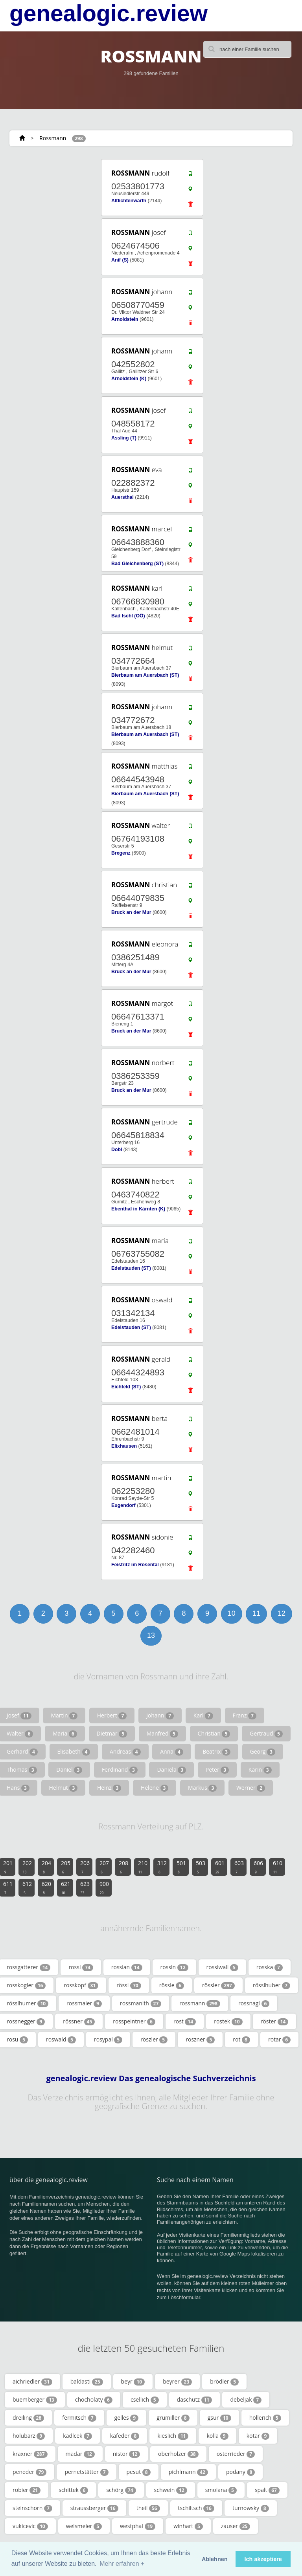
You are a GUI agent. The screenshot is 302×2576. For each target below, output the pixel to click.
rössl (128, 1985)
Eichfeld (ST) (126, 1387)
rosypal (108, 2039)
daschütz (194, 2400)
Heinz (109, 1788)
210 (142, 1866)
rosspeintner (134, 2021)
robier (27, 2490)
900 (104, 1887)
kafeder (124, 2436)
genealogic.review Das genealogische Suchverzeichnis (151, 2078)
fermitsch (79, 2418)
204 (46, 1866)
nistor (126, 2454)
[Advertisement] (45, 987)
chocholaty (93, 2400)
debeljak (245, 2400)
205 (65, 1866)
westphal (137, 2526)
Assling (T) (123, 438)
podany (240, 2472)
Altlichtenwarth (128, 200)
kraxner (30, 2454)
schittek (73, 2490)
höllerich (265, 2418)
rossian (126, 1967)
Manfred (162, 1733)
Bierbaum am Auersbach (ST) (145, 675)
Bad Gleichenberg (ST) (137, 563)
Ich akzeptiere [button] (263, 2559)
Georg (262, 1752)
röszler (154, 2039)
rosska (269, 1967)
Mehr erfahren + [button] (121, 2563)
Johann (160, 1715)
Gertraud (266, 1733)
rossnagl (254, 2003)
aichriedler (32, 2382)
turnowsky (250, 2508)
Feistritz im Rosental (135, 1564)
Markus (202, 1788)
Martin (64, 1715)
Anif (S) (120, 260)
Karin (260, 1770)
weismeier (84, 2526)
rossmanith (140, 2003)
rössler (218, 1985)
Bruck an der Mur (131, 912)
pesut (139, 2472)
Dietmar (112, 1733)
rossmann (199, 2003)
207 (104, 1866)
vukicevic (30, 2526)
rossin (174, 1967)
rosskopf (81, 1985)
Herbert (112, 1715)
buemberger (35, 2400)
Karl (203, 1715)
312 (162, 1866)
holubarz (29, 2436)
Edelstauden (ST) (131, 1268)
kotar (258, 2436)
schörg (121, 2490)
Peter (217, 1770)
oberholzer (178, 2454)
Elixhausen (124, 1446)
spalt (267, 2490)
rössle (171, 1985)
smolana (221, 2490)
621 (65, 1887)
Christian (214, 1733)
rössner (79, 2021)
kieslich (172, 2436)
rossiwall (222, 1967)
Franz (244, 1715)
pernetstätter (86, 2472)
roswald (61, 2039)
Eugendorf (123, 1505)
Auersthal (122, 497)
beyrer (177, 2382)
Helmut (63, 1788)
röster (275, 2021)
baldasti (86, 2382)
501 (181, 1866)
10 (232, 1613)
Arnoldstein (124, 319)
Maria (65, 1733)
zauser (235, 2526)
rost (184, 2021)
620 (46, 1887)
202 (27, 1866)
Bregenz (121, 853)
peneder (29, 2472)
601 (220, 1866)
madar (80, 2454)
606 (258, 1866)
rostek (228, 2021)
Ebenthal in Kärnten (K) (138, 1209)
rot (241, 2039)
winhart (188, 2526)
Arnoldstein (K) (128, 378)
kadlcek (77, 2436)
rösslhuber (271, 1985)
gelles (126, 2418)
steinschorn (32, 2508)
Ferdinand (120, 1770)
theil (148, 2508)
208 (123, 1866)
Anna (171, 1752)
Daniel (69, 1770)
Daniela (171, 1770)
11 (256, 1613)
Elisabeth (73, 1752)
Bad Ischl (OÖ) (128, 616)
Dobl (116, 1149)
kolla (217, 2436)
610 (277, 1866)
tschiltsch (196, 2508)
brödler (224, 2382)
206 (85, 1866)
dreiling (28, 2418)
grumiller (173, 2418)
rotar (279, 2039)
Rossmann (52, 138)
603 (239, 1866)
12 (281, 1613)
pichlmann (188, 2472)
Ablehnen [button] (215, 2559)
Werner (250, 1788)
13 (151, 1635)
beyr (133, 2382)
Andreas (125, 1752)
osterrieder (236, 2454)
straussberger (94, 2508)
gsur (219, 2418)
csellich (145, 2400)
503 (200, 1866)
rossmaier (84, 2003)
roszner (200, 2039)
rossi (80, 1967)
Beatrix (216, 1752)
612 (27, 1887)
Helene (155, 1788)
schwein (170, 2490)
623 (85, 1887)
